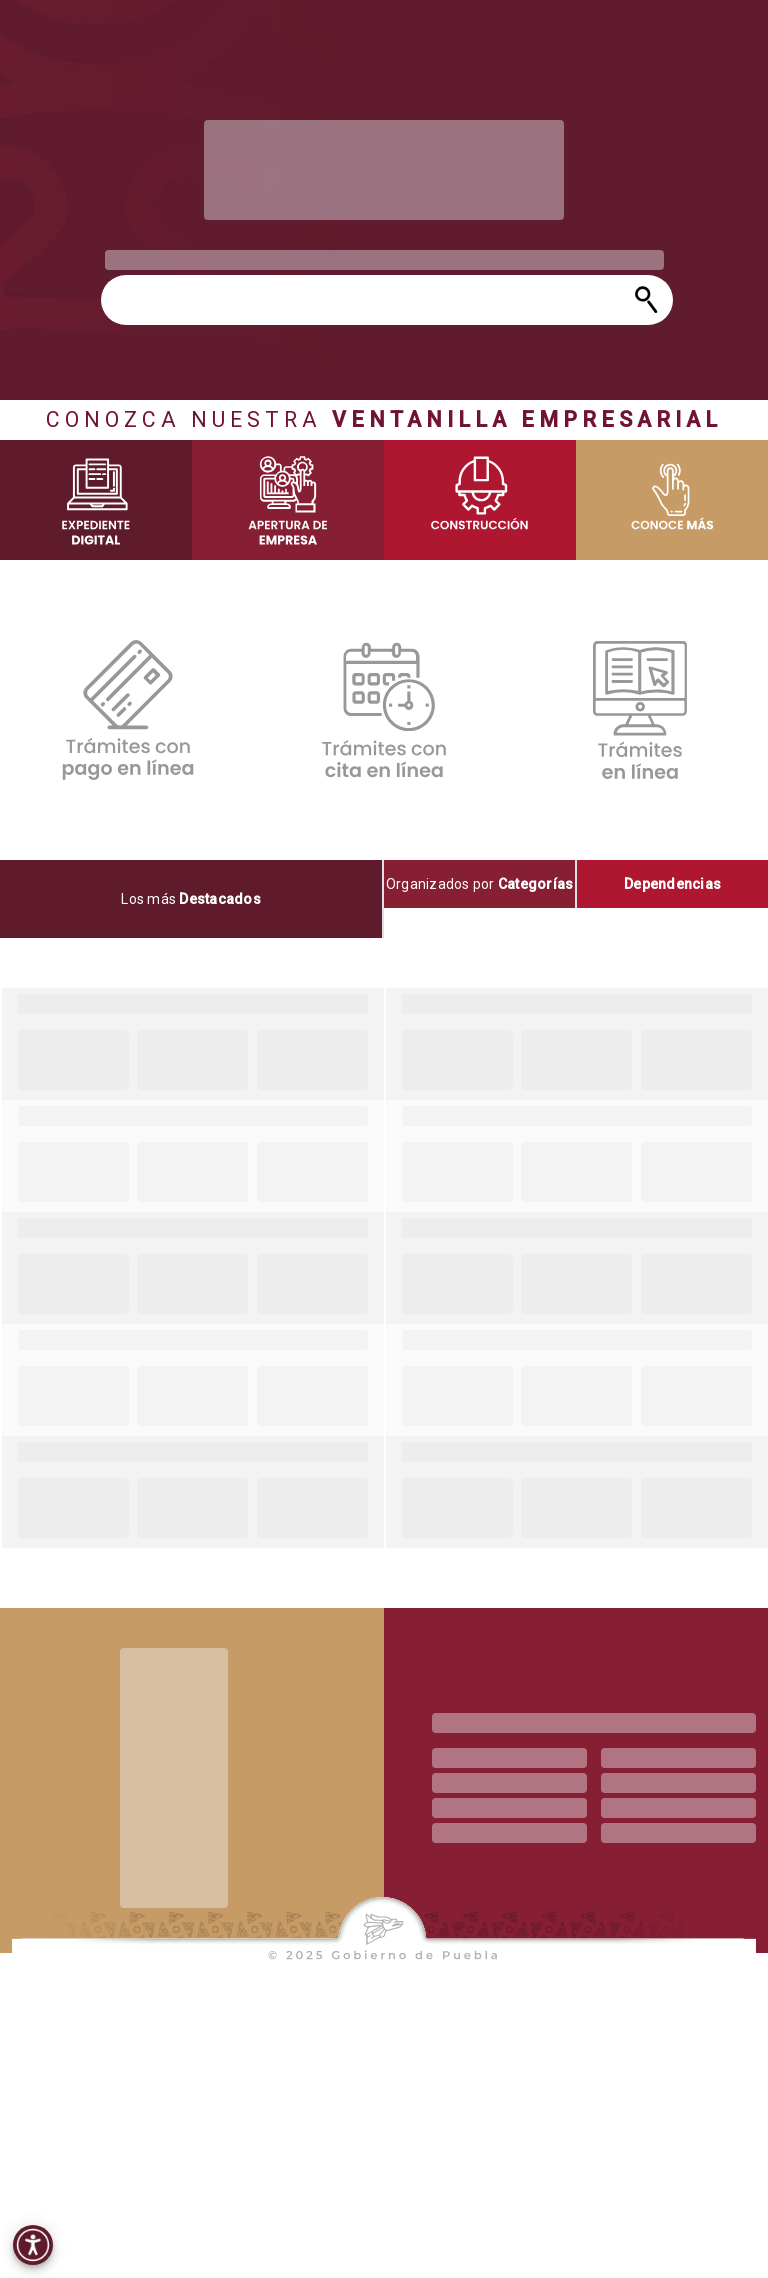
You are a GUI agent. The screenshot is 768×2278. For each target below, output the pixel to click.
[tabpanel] (384, 1268)
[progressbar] (384, 170)
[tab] (192, 899)
